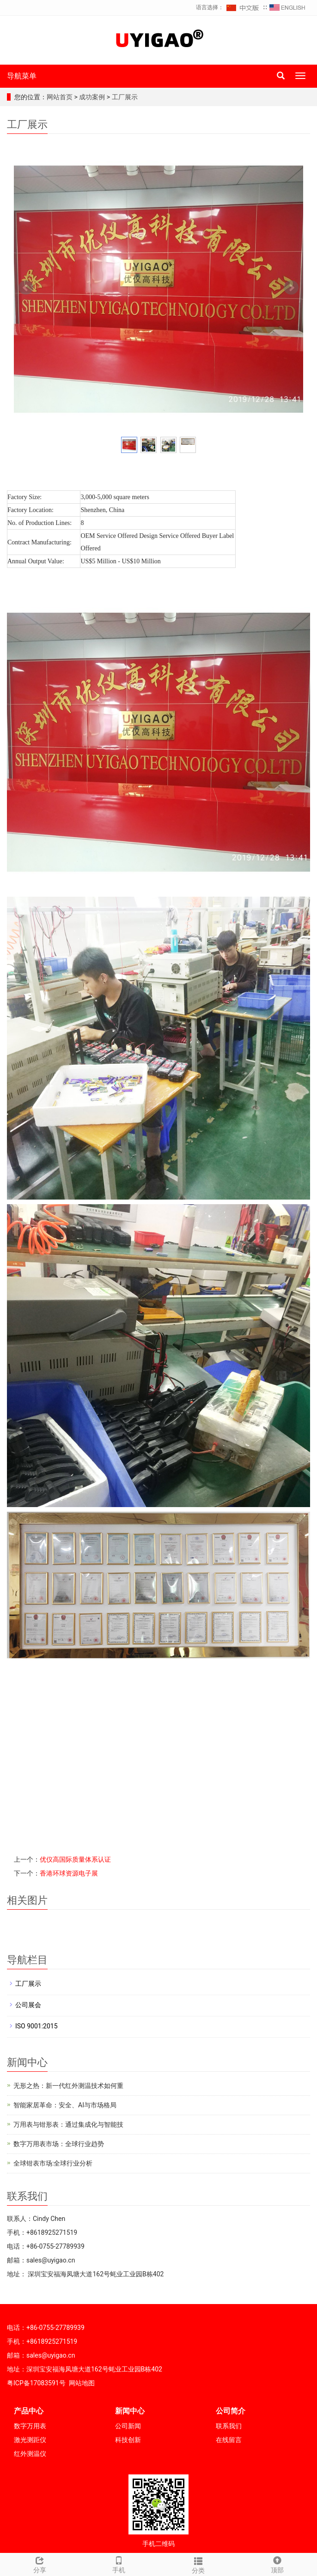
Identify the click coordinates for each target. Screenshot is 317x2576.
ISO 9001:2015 (36, 2026)
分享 (39, 2563)
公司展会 (28, 2005)
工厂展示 (123, 97)
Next (291, 287)
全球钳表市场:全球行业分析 (52, 2163)
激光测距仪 (30, 2439)
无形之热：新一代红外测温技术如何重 (68, 2085)
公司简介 (230, 2411)
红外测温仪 (30, 2453)
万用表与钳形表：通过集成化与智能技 (68, 2124)
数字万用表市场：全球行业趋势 (58, 2144)
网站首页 (60, 97)
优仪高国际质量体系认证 (75, 1859)
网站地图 (82, 2383)
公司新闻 (128, 2426)
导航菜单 (22, 76)
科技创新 (128, 2439)
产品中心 (28, 2411)
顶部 (277, 2563)
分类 (198, 2564)
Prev (25, 287)
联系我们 (229, 2426)
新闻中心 (130, 2411)
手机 (119, 2563)
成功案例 (92, 97)
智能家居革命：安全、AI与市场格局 (64, 2105)
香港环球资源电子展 (69, 1873)
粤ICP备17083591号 (36, 2383)
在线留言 (229, 2439)
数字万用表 (30, 2426)
